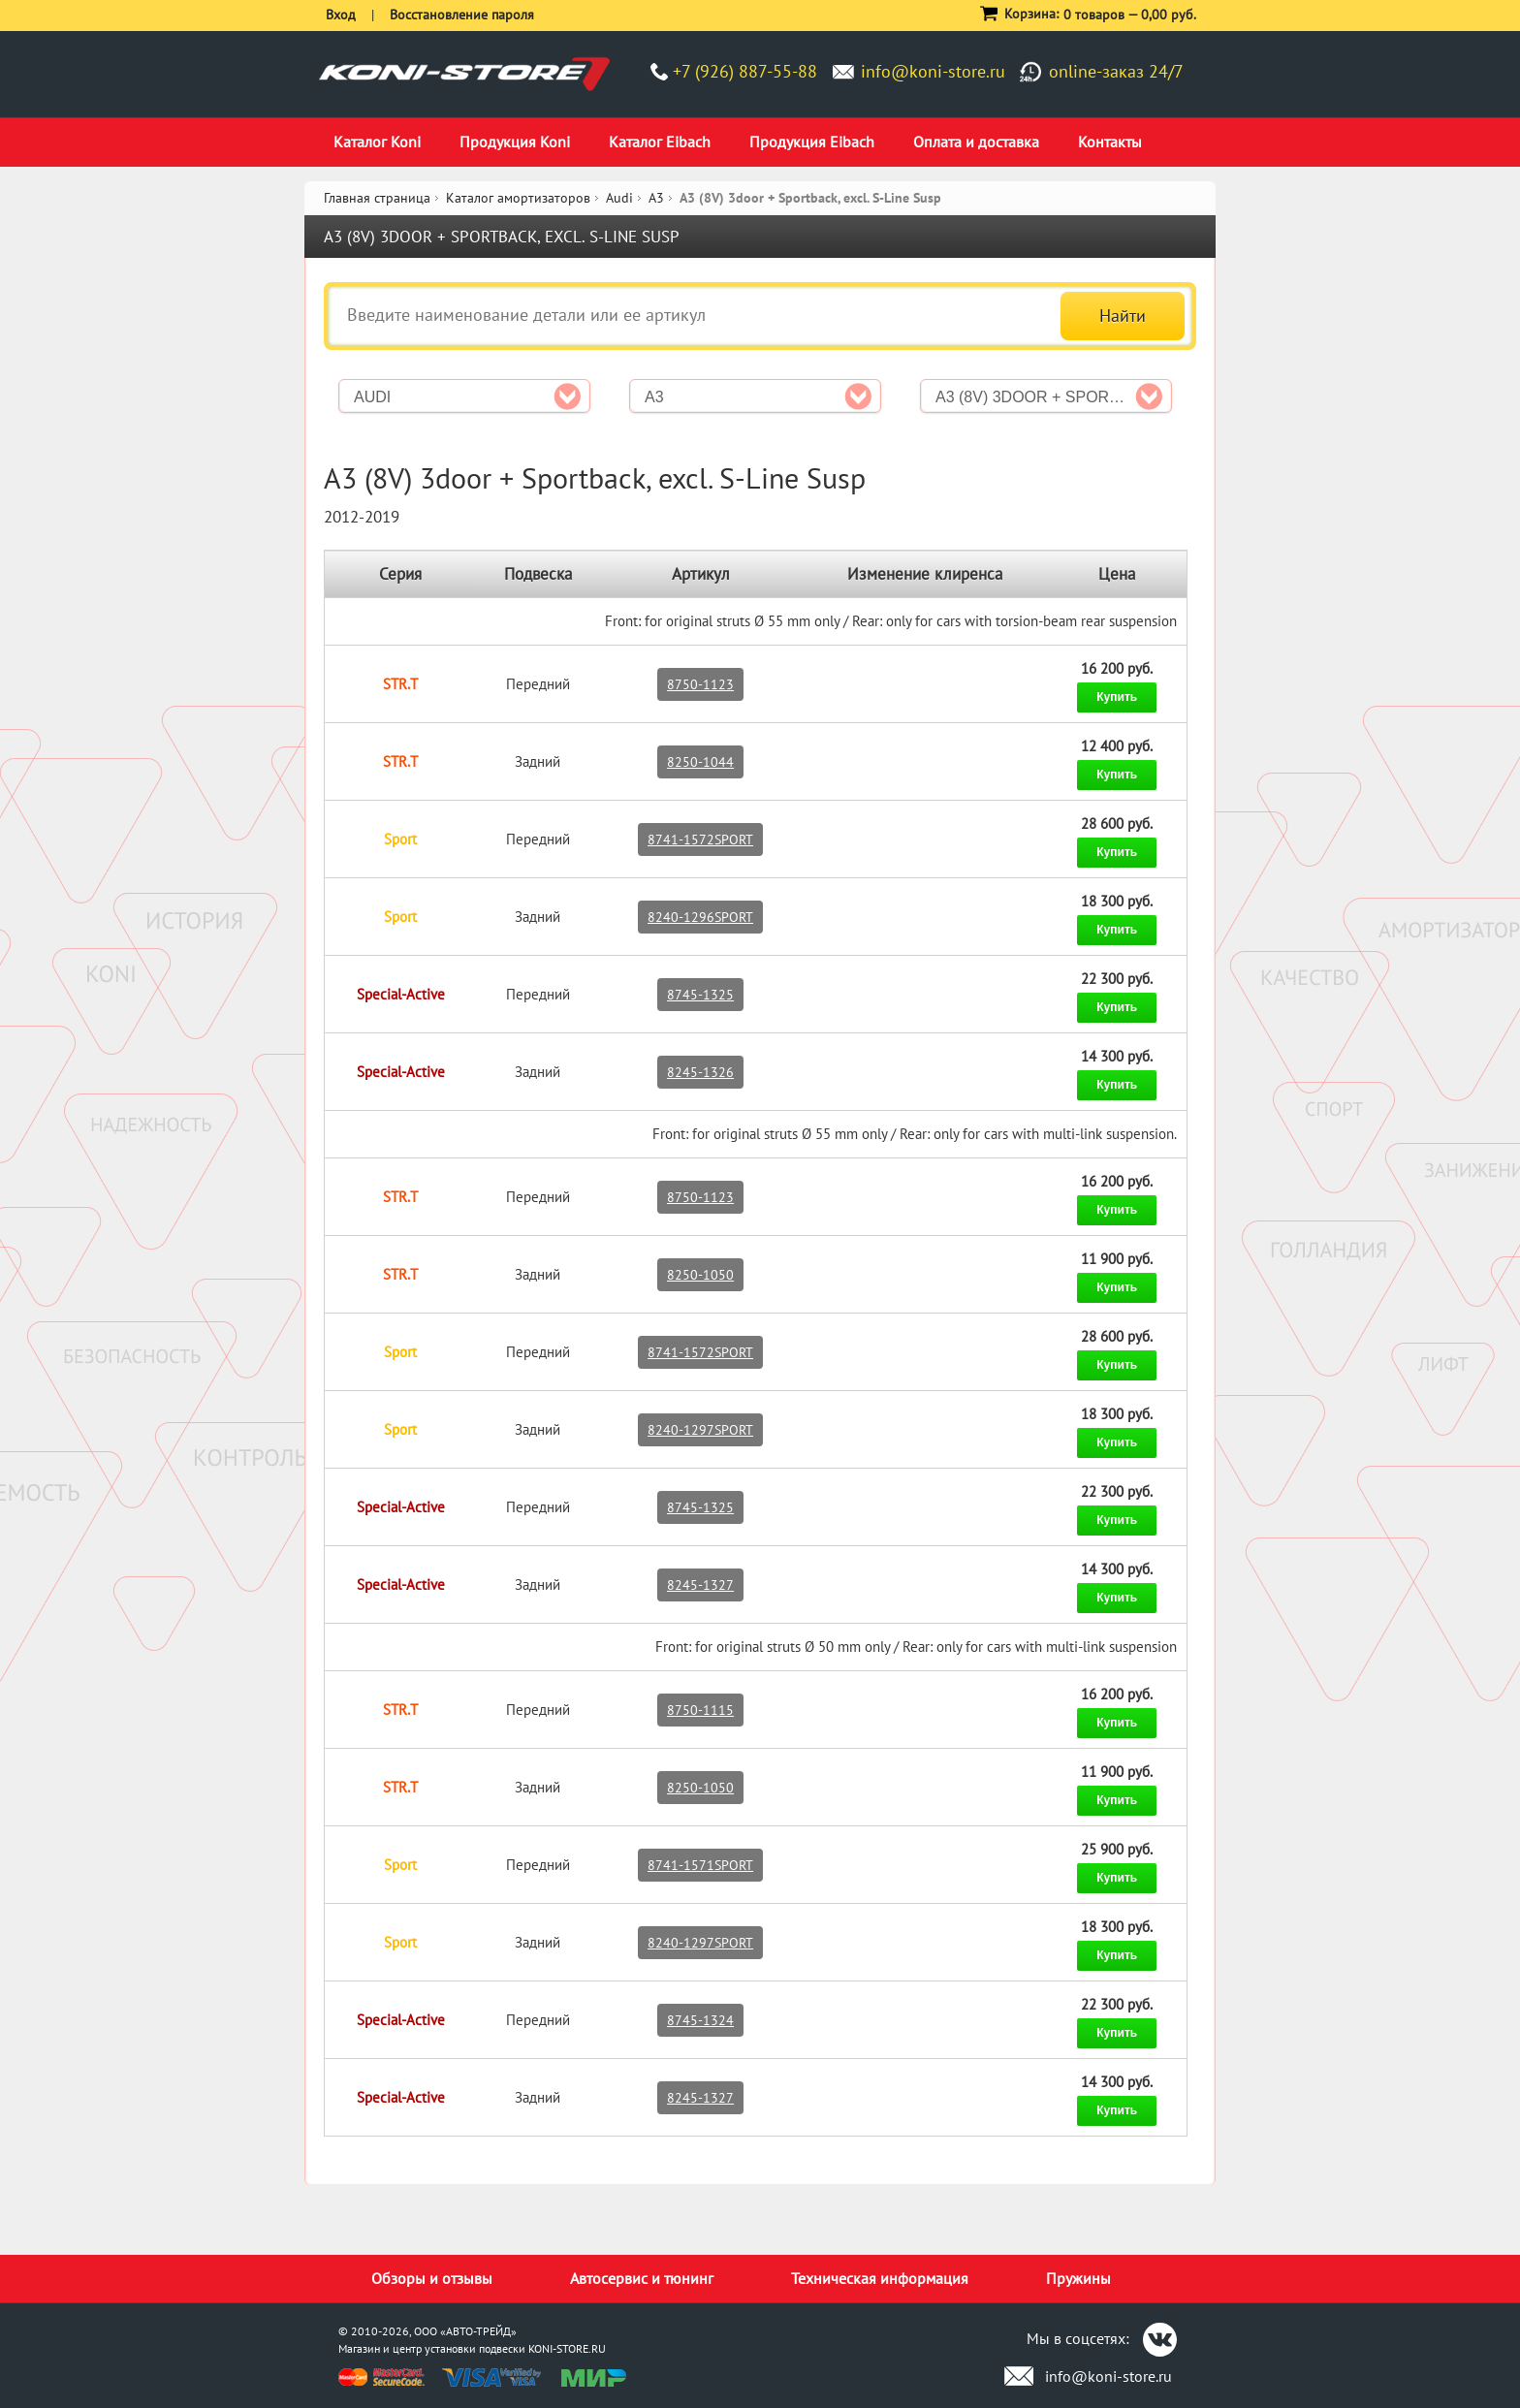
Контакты (1110, 141)
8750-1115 (700, 1710)
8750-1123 (700, 684)
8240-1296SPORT (700, 917)
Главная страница (377, 197)
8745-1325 (700, 994)
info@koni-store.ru (933, 71)
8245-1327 (700, 1585)
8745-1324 (700, 2020)
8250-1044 (700, 762)
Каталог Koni (377, 141)
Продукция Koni (514, 141)
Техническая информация (879, 2278)
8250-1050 (700, 1274)
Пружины (1078, 2278)
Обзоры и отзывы (431, 2278)
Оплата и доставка (976, 141)
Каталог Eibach (660, 141)
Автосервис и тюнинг (641, 2278)
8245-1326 (700, 1072)
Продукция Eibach (811, 141)
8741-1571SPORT (700, 1865)
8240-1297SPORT (700, 1430)
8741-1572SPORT (700, 839)
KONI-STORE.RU (567, 2348)
